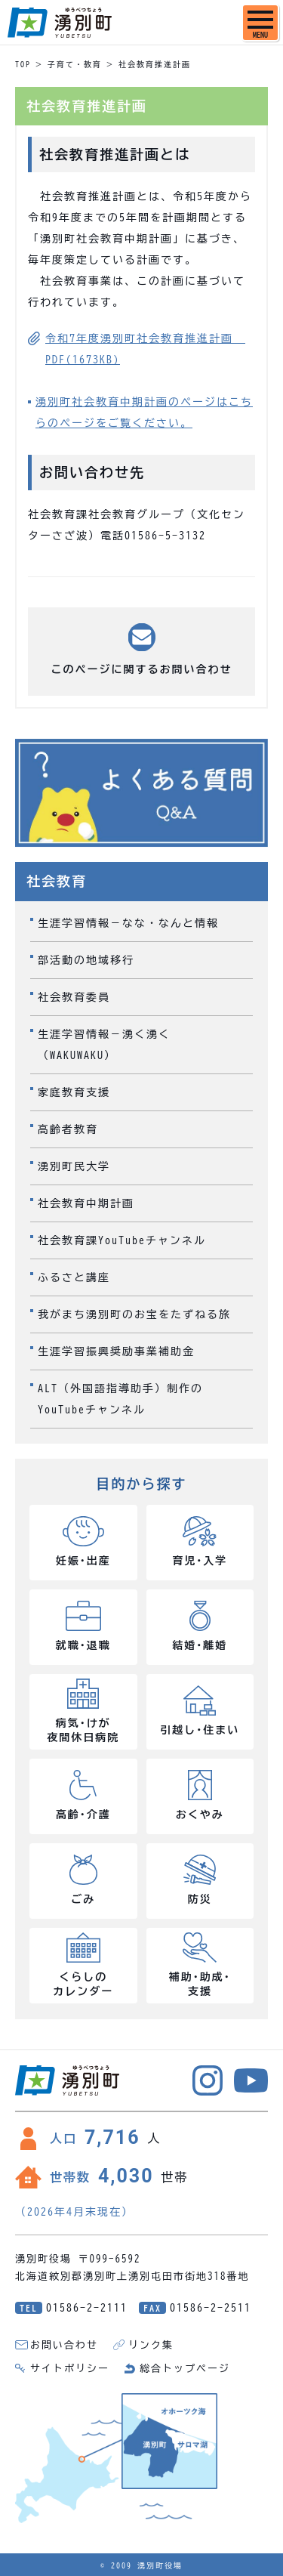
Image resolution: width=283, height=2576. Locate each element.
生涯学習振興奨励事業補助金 (116, 1351)
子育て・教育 (75, 64)
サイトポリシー (69, 2369)
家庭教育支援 (74, 1092)
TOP (23, 64)
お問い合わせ (64, 2345)
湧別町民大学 (74, 1166)
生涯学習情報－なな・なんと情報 (128, 923)
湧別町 (60, 23)
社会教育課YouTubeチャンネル (122, 1240)
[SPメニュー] (260, 23)
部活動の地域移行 (86, 960)
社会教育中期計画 (86, 1203)
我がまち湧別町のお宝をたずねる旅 (134, 1314)
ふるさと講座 (74, 1277)
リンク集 (151, 2345)
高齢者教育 (68, 1129)
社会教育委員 (74, 997)
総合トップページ (185, 2369)
